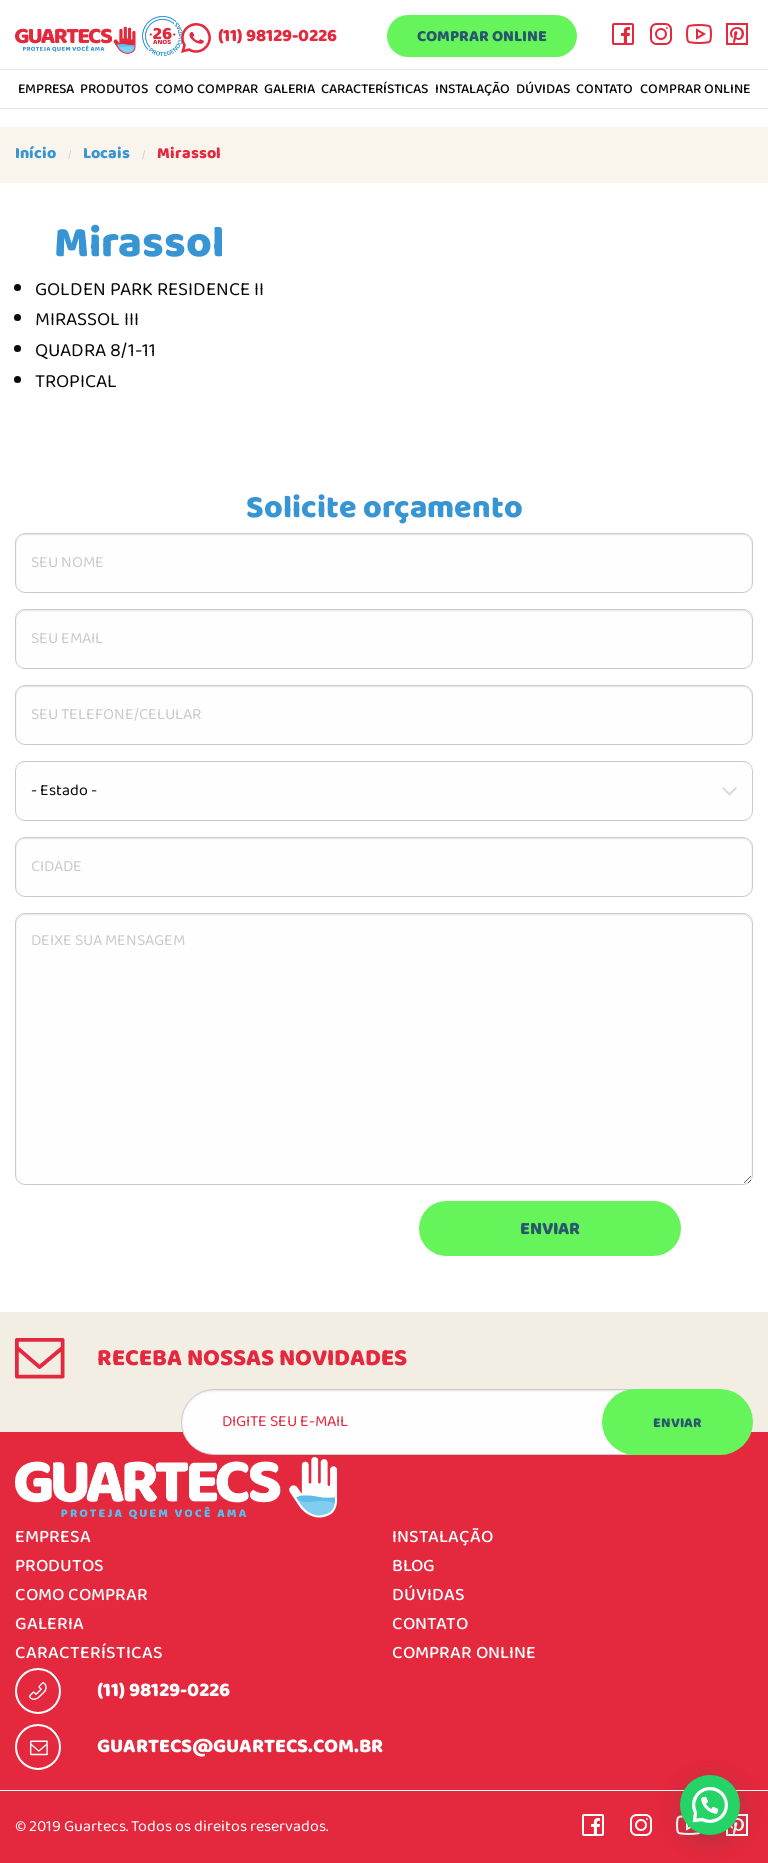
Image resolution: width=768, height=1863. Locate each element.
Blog (413, 1566)
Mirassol (189, 154)
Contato (604, 90)
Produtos (114, 90)
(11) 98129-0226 (277, 36)
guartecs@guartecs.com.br (240, 1747)
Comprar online (482, 37)
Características (374, 90)
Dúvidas (543, 90)
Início (35, 154)
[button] (710, 1805)
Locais (106, 154)
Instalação (472, 90)
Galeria (289, 90)
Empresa (46, 90)
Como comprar (206, 90)
